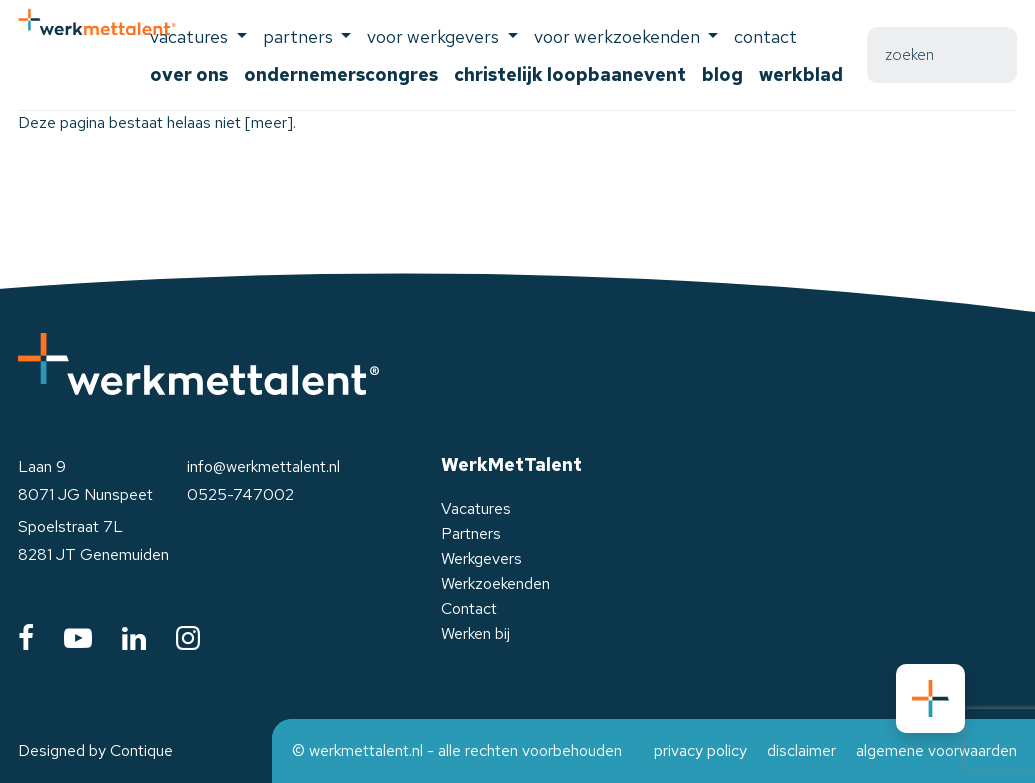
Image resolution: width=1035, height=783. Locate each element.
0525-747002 (240, 494)
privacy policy (700, 750)
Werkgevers (481, 558)
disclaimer (801, 750)
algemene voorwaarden (936, 750)
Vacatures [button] (191, 36)
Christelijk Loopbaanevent (570, 74)
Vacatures (476, 508)
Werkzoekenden (495, 583)
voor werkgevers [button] (435, 36)
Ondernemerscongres (341, 74)
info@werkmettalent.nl (263, 466)
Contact (765, 36)
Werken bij (475, 633)
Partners (471, 533)
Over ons (189, 74)
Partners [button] (300, 36)
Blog (722, 74)
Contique (141, 750)
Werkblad (801, 74)
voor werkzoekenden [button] (619, 36)
